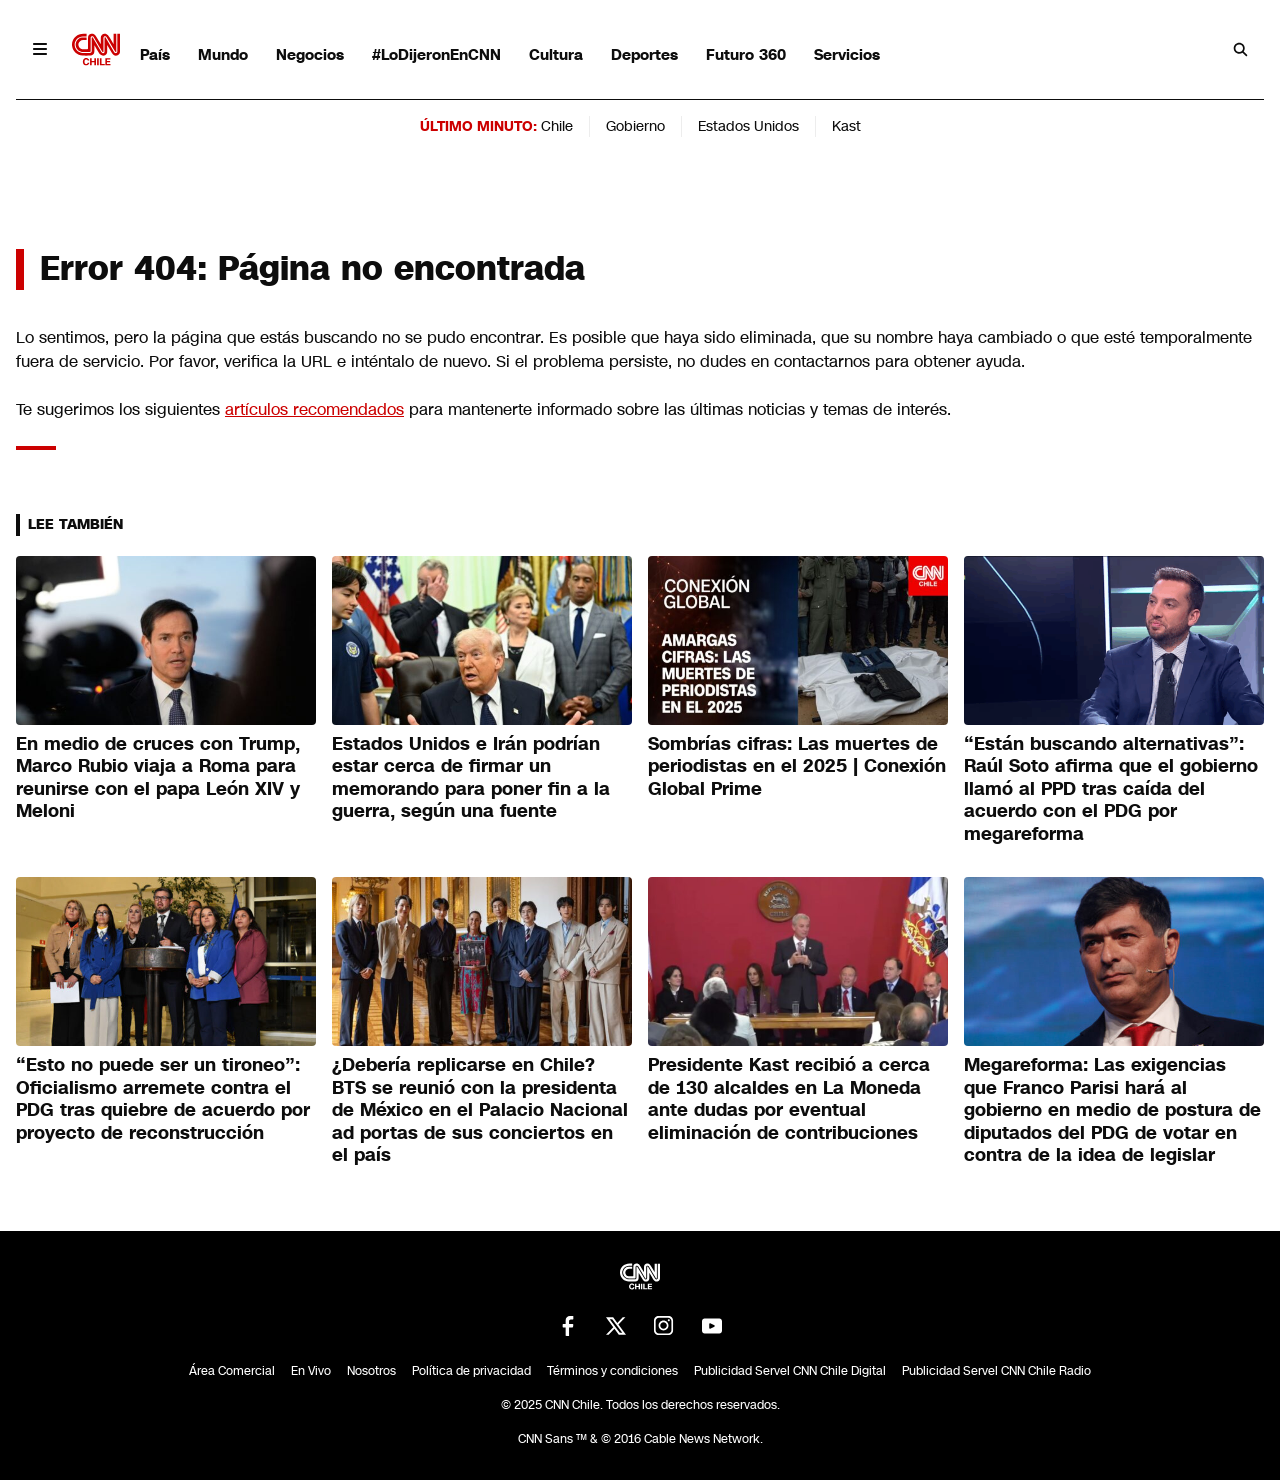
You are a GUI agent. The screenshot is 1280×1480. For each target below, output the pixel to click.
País (155, 54)
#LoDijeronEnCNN (436, 54)
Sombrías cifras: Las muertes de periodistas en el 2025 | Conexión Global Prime (797, 766)
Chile (557, 126)
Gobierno (635, 126)
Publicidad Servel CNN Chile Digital (790, 1371)
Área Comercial (232, 1371)
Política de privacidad (471, 1371)
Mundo (223, 54)
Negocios (310, 54)
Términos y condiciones (612, 1371)
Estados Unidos (748, 126)
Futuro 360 (746, 54)
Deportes (644, 54)
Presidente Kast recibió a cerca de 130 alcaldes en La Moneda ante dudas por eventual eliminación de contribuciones (789, 1099)
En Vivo (311, 1371)
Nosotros (371, 1371)
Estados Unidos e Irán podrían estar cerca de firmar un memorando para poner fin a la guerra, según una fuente (471, 778)
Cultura (556, 54)
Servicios (847, 54)
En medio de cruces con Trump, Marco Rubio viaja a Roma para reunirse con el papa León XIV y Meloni (158, 778)
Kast (846, 126)
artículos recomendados (314, 409)
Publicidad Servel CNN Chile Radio (996, 1371)
